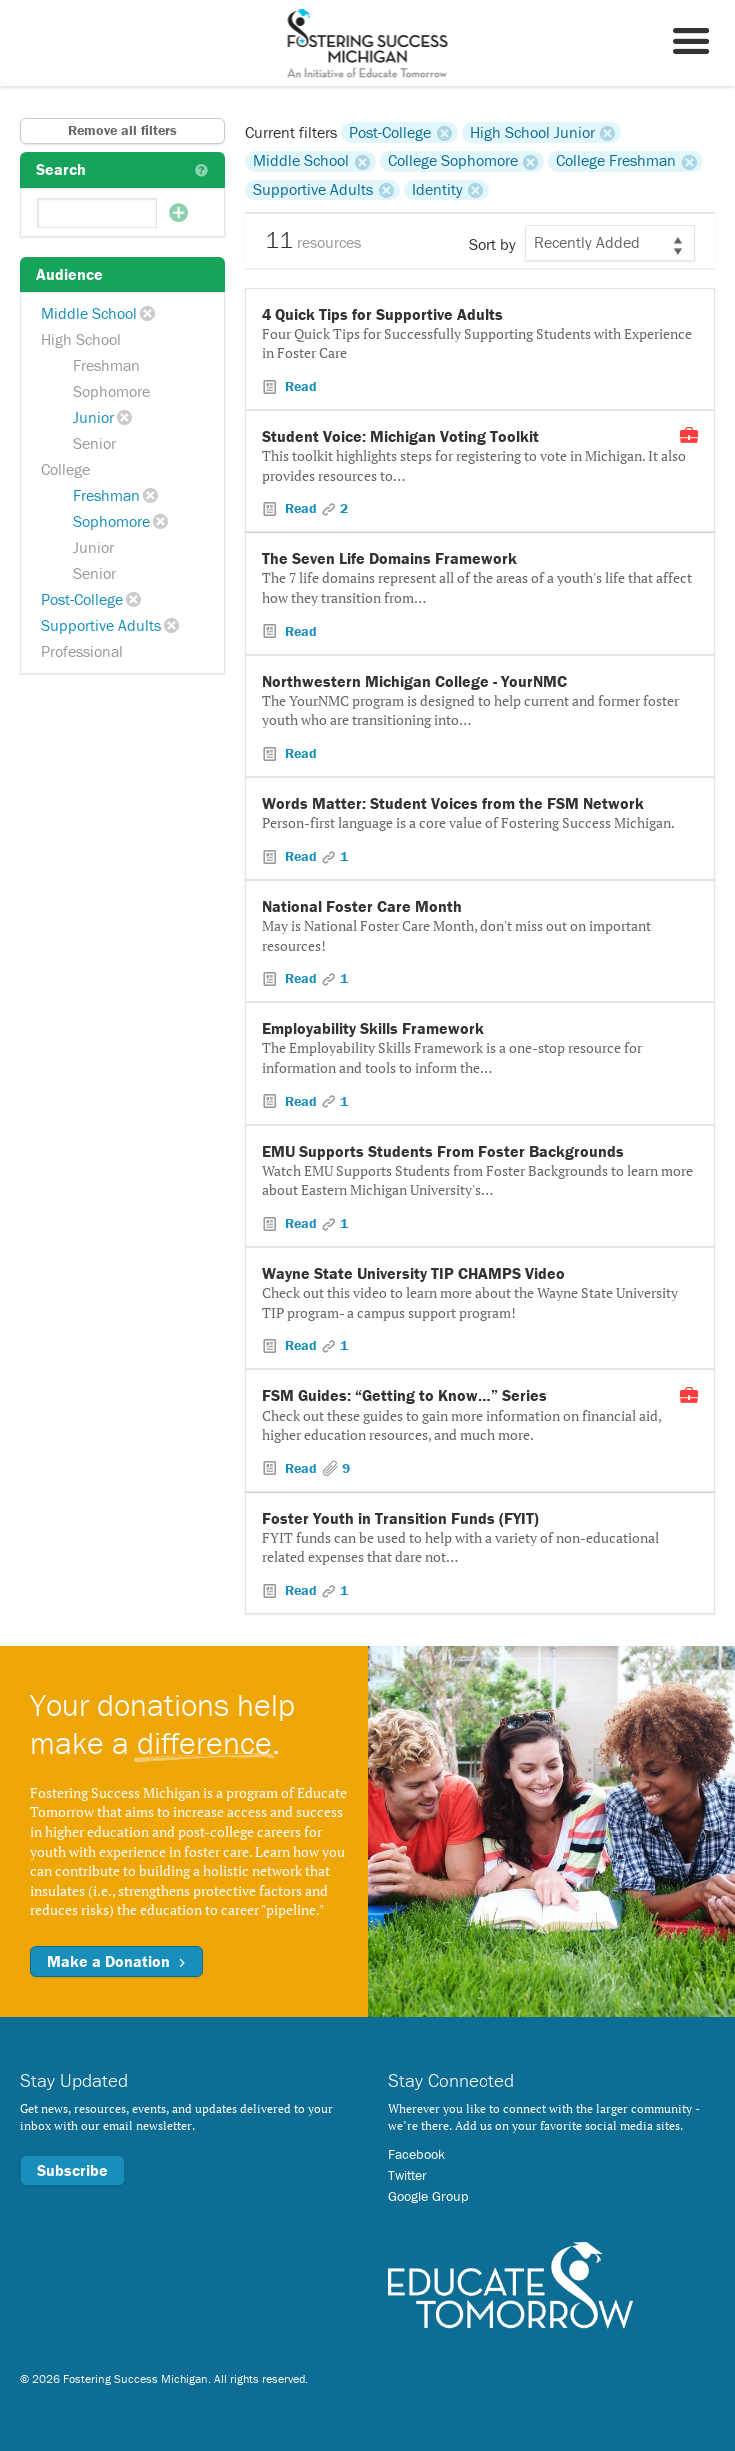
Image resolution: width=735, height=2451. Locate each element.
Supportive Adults (101, 625)
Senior (94, 443)
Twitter (407, 2175)
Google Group (428, 2196)
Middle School (89, 313)
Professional (82, 651)
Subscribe (72, 2170)
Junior (93, 417)
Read (299, 386)
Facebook (416, 2154)
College (65, 469)
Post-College (82, 599)
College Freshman (616, 161)
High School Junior (532, 132)
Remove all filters (122, 130)
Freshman (106, 365)
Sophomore (111, 391)
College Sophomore (453, 161)
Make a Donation (116, 1961)
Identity (437, 190)
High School (81, 339)
